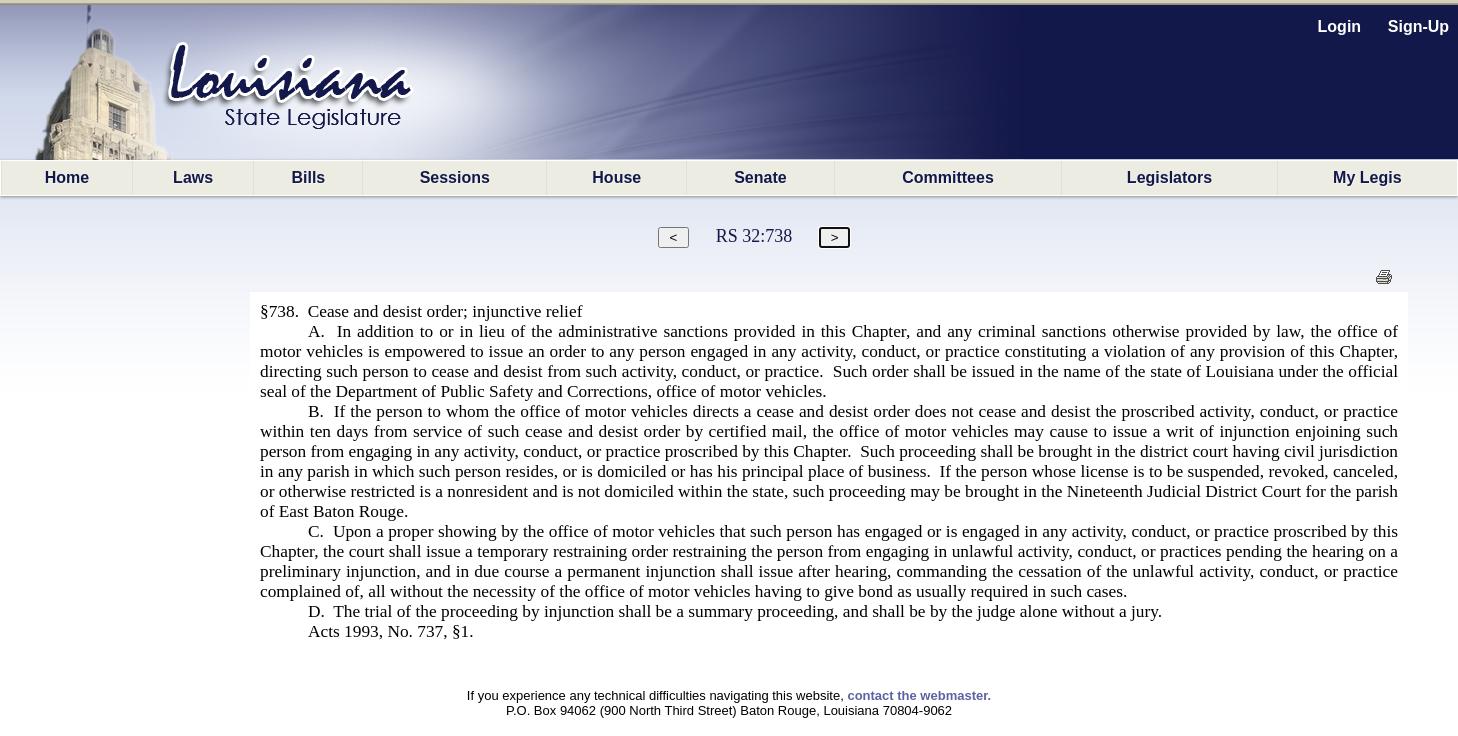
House (616, 177)
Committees (948, 177)
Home (67, 177)
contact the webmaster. (919, 695)
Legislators (1169, 177)
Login (1340, 26)
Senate (760, 177)
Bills (308, 177)
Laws (193, 177)
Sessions (455, 177)
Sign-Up (1418, 26)
